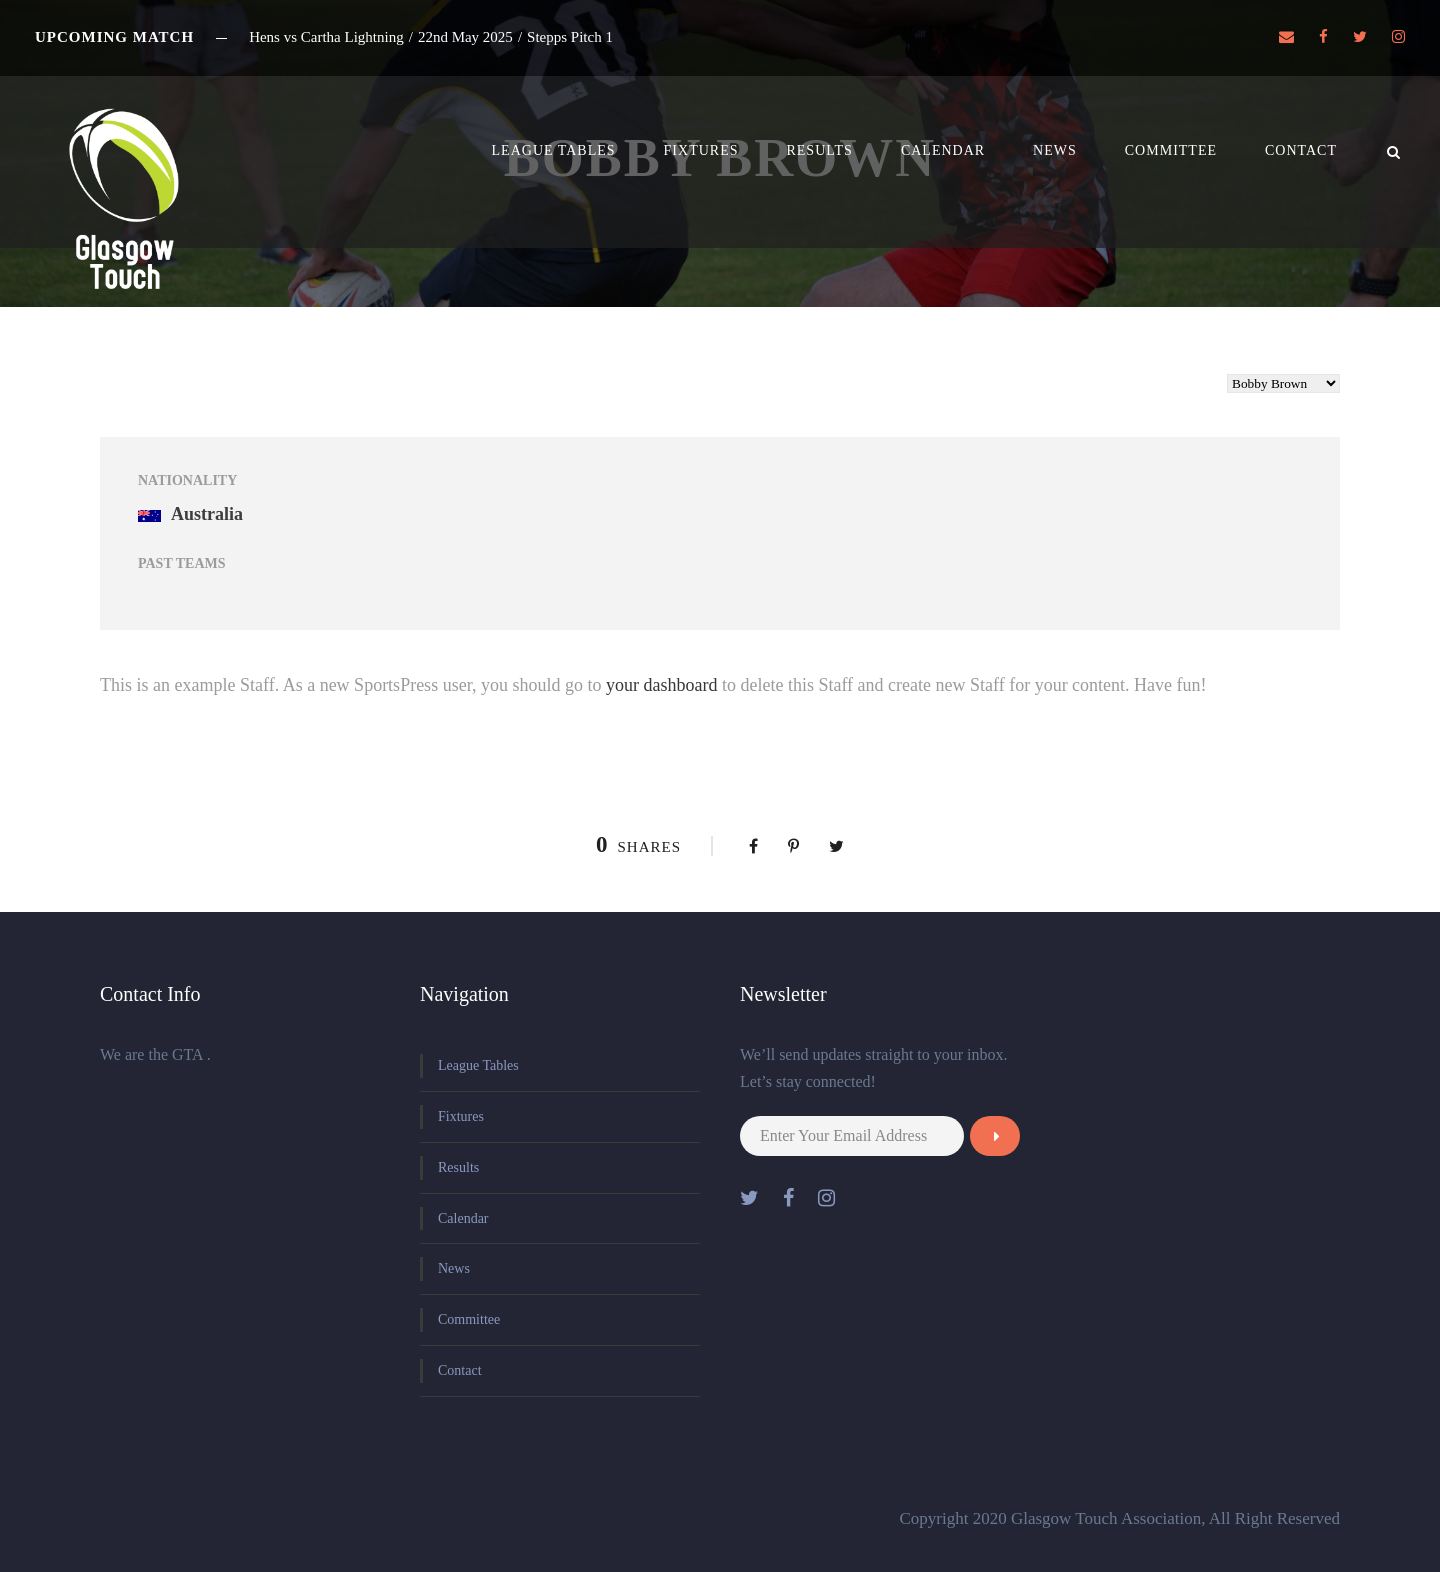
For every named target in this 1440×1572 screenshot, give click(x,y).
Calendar (943, 150)
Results (819, 150)
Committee (1171, 150)
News (1055, 150)
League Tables (554, 150)
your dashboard (661, 685)
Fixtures (701, 150)
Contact (1301, 150)
